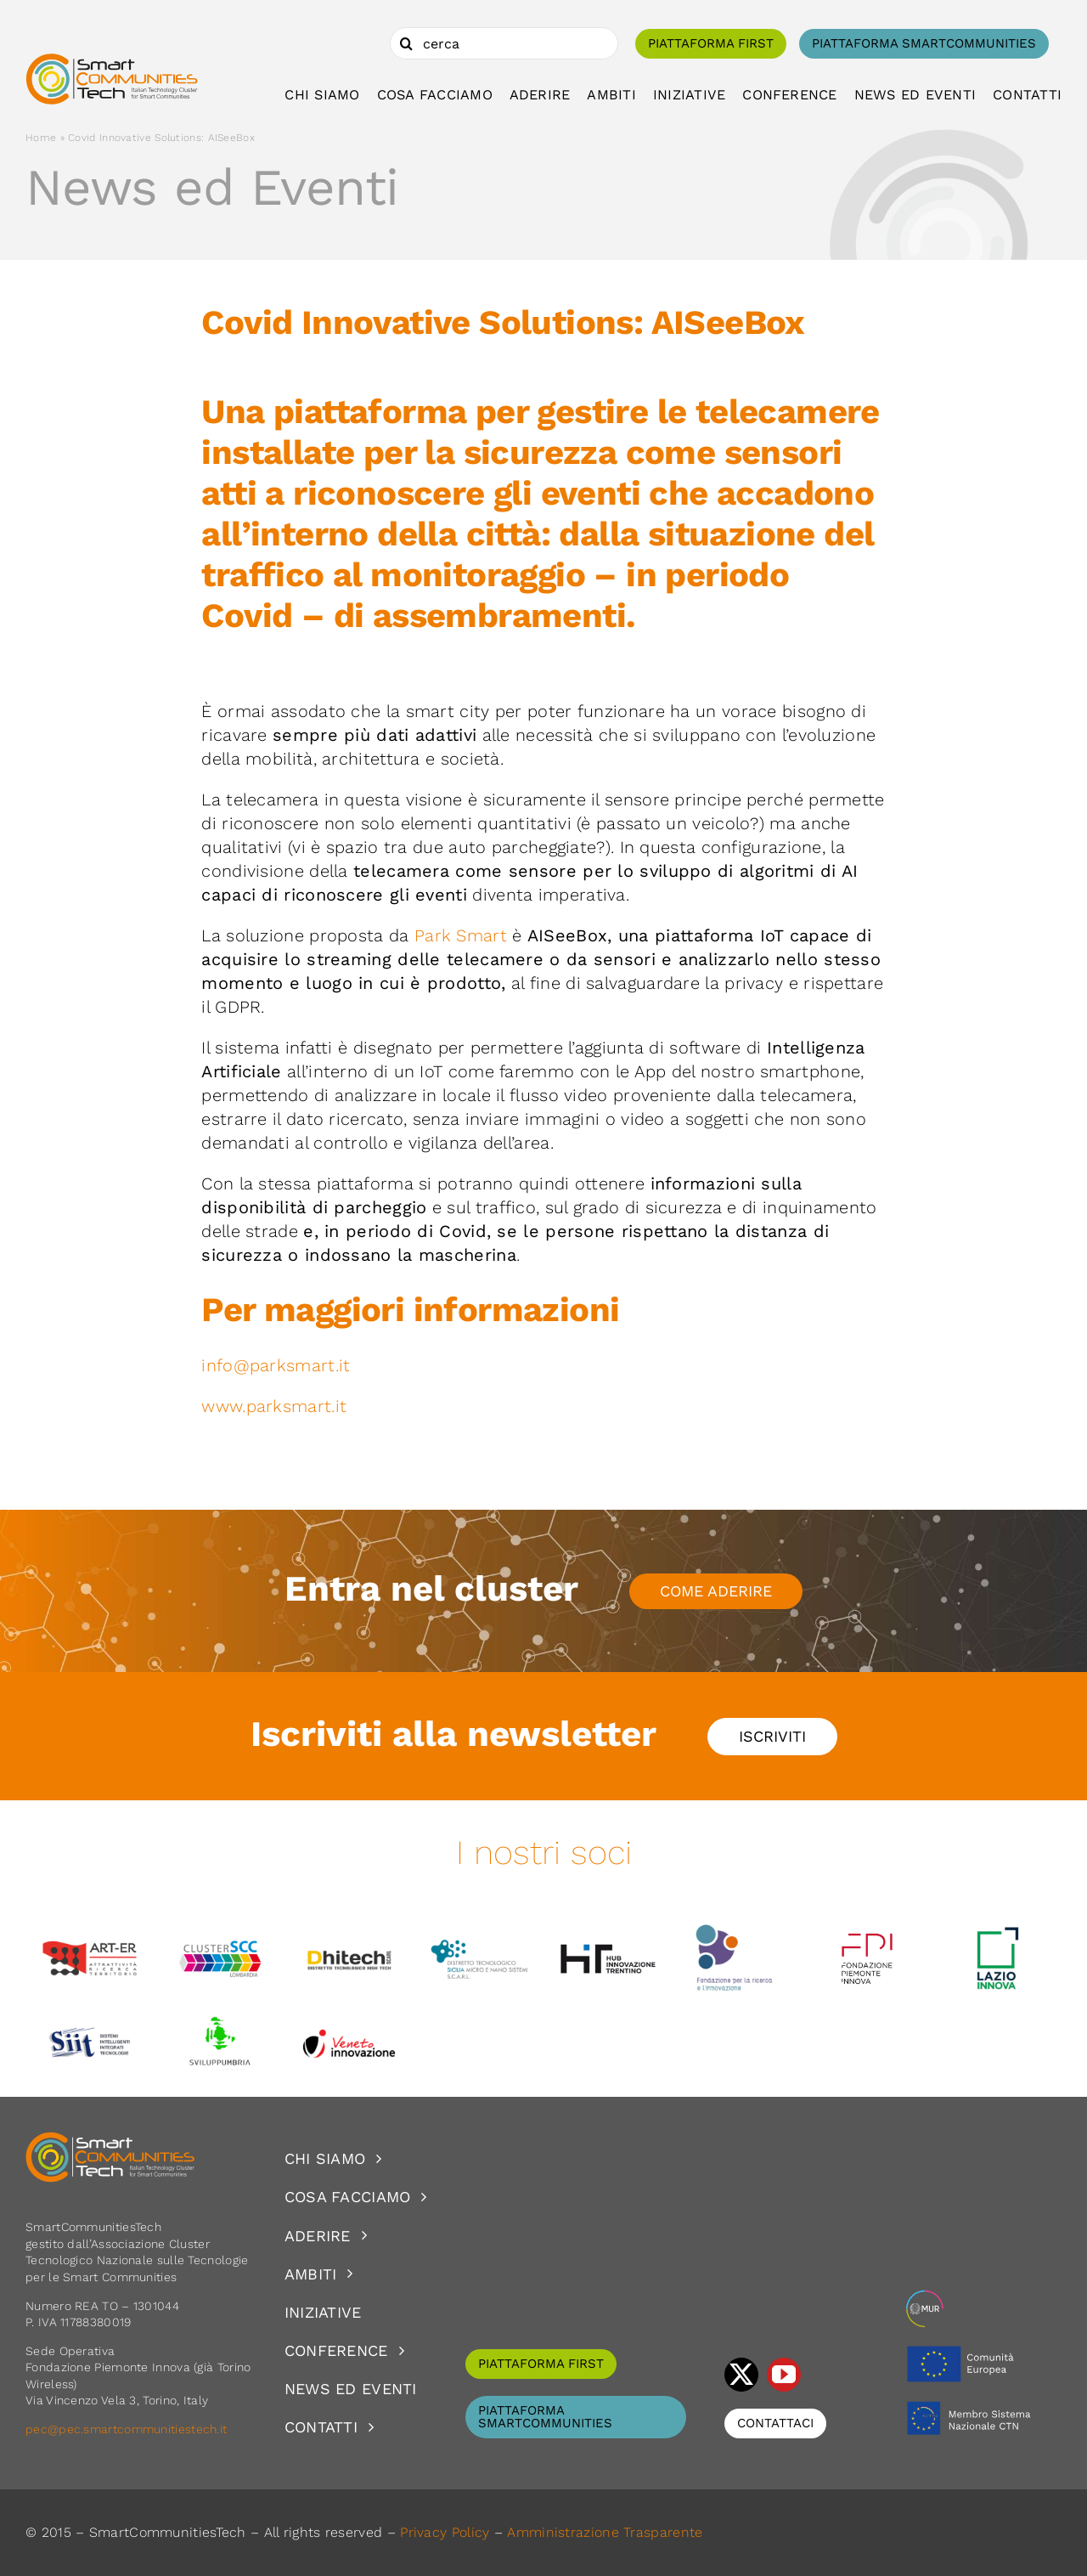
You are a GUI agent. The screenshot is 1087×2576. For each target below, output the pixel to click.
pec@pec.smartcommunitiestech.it (128, 2429)
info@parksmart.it (275, 1365)
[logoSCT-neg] (110, 2139)
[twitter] (741, 2375)
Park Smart (463, 935)
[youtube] (784, 2375)
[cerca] (504, 43)
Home (40, 138)
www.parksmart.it (276, 1406)
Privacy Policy (444, 2532)
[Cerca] (406, 43)
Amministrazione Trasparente (604, 2532)
